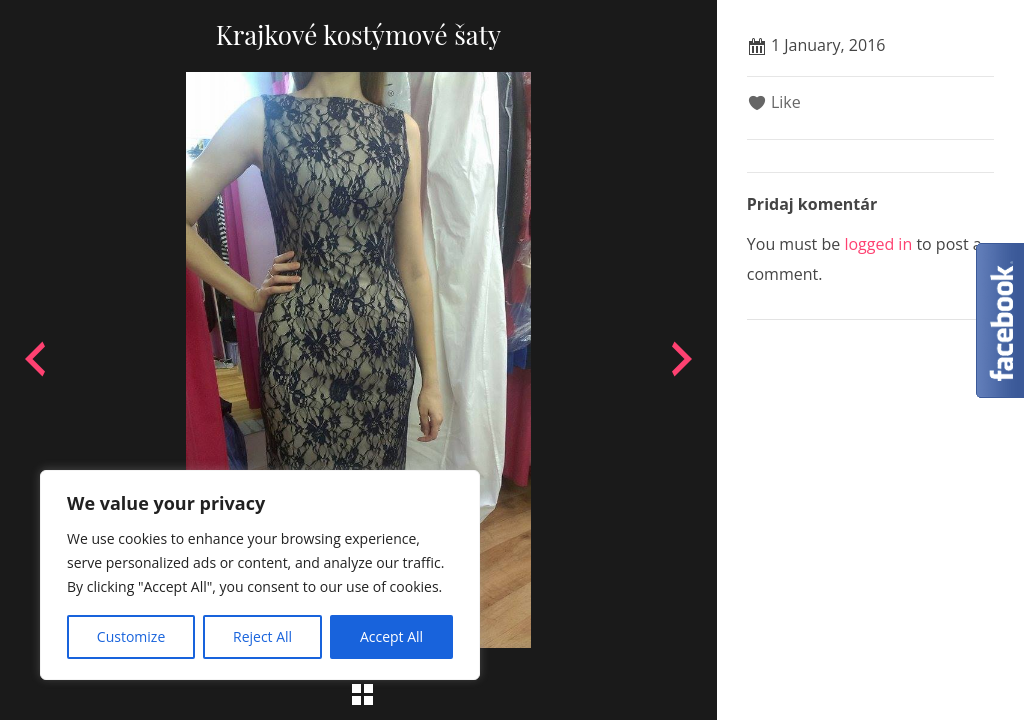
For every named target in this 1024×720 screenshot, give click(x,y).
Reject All (262, 636)
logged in (878, 244)
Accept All (391, 636)
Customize (131, 636)
